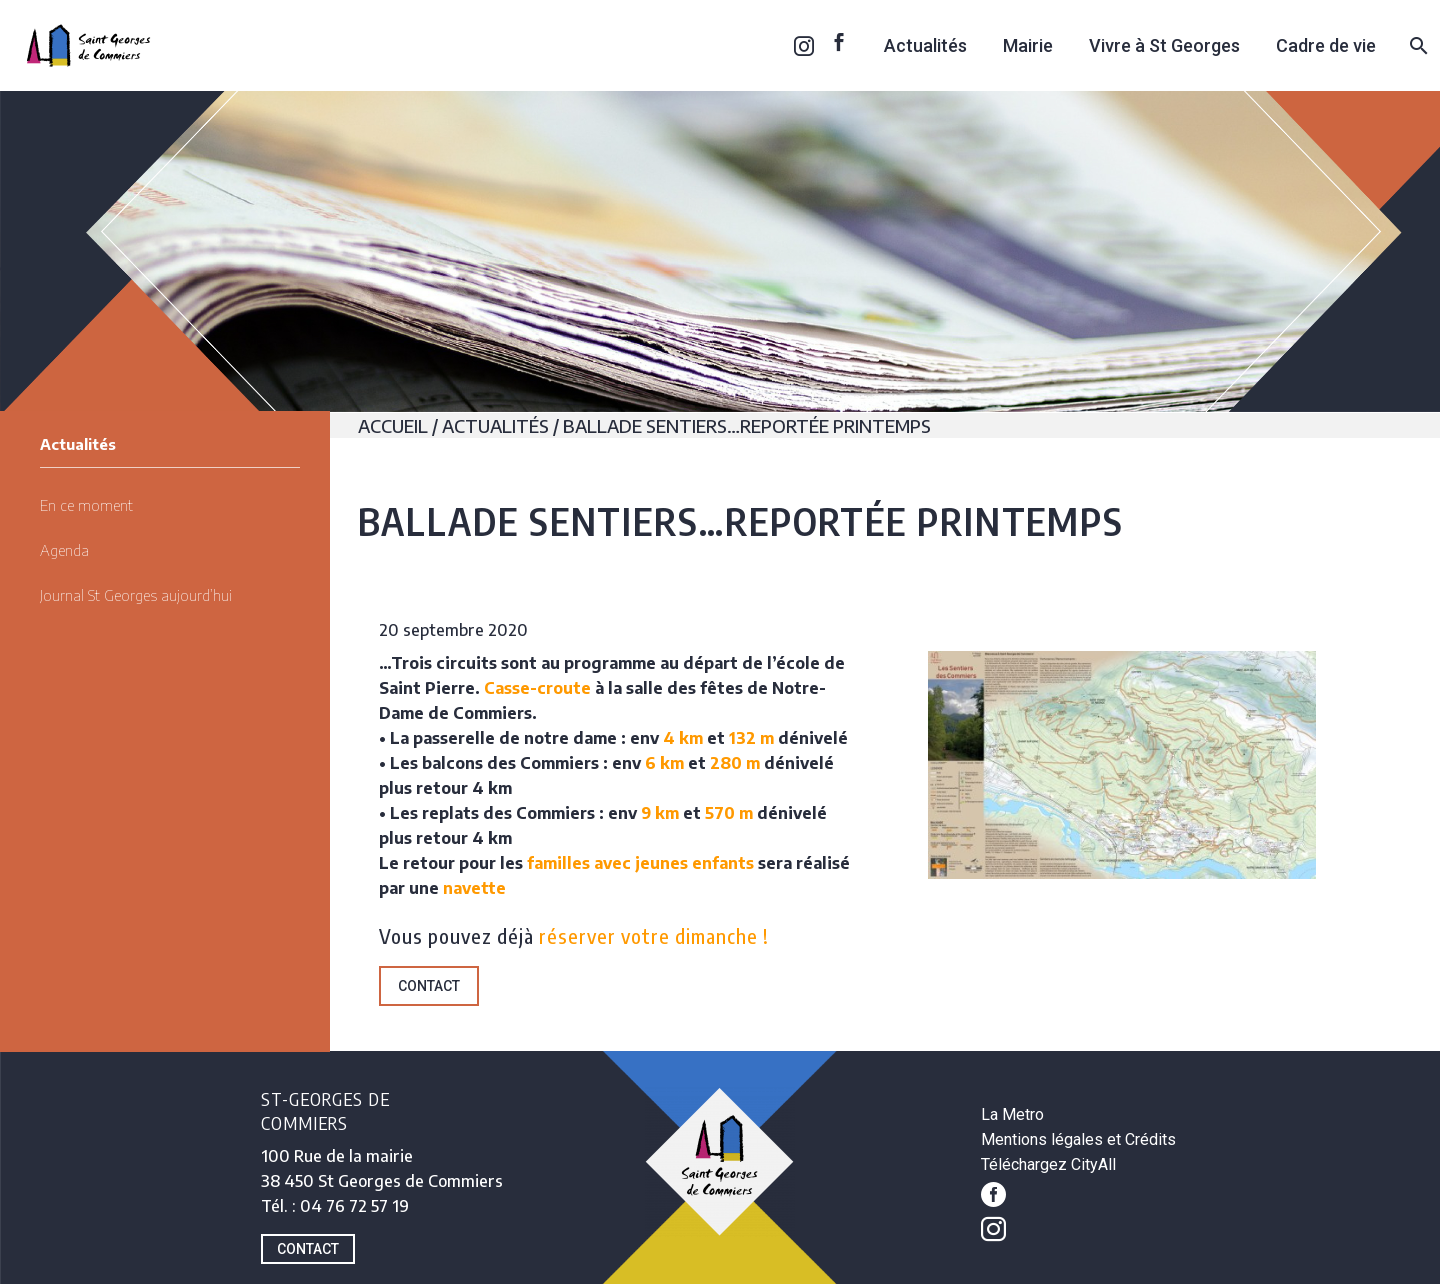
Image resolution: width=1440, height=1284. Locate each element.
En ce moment (86, 505)
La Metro (1012, 1114)
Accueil (393, 425)
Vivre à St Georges (1164, 45)
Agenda (64, 550)
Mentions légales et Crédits (1078, 1139)
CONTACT (308, 1249)
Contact (429, 986)
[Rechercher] (1416, 45)
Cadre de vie (1326, 45)
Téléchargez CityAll (1048, 1164)
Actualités (925, 45)
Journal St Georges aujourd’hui (136, 595)
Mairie (1028, 45)
